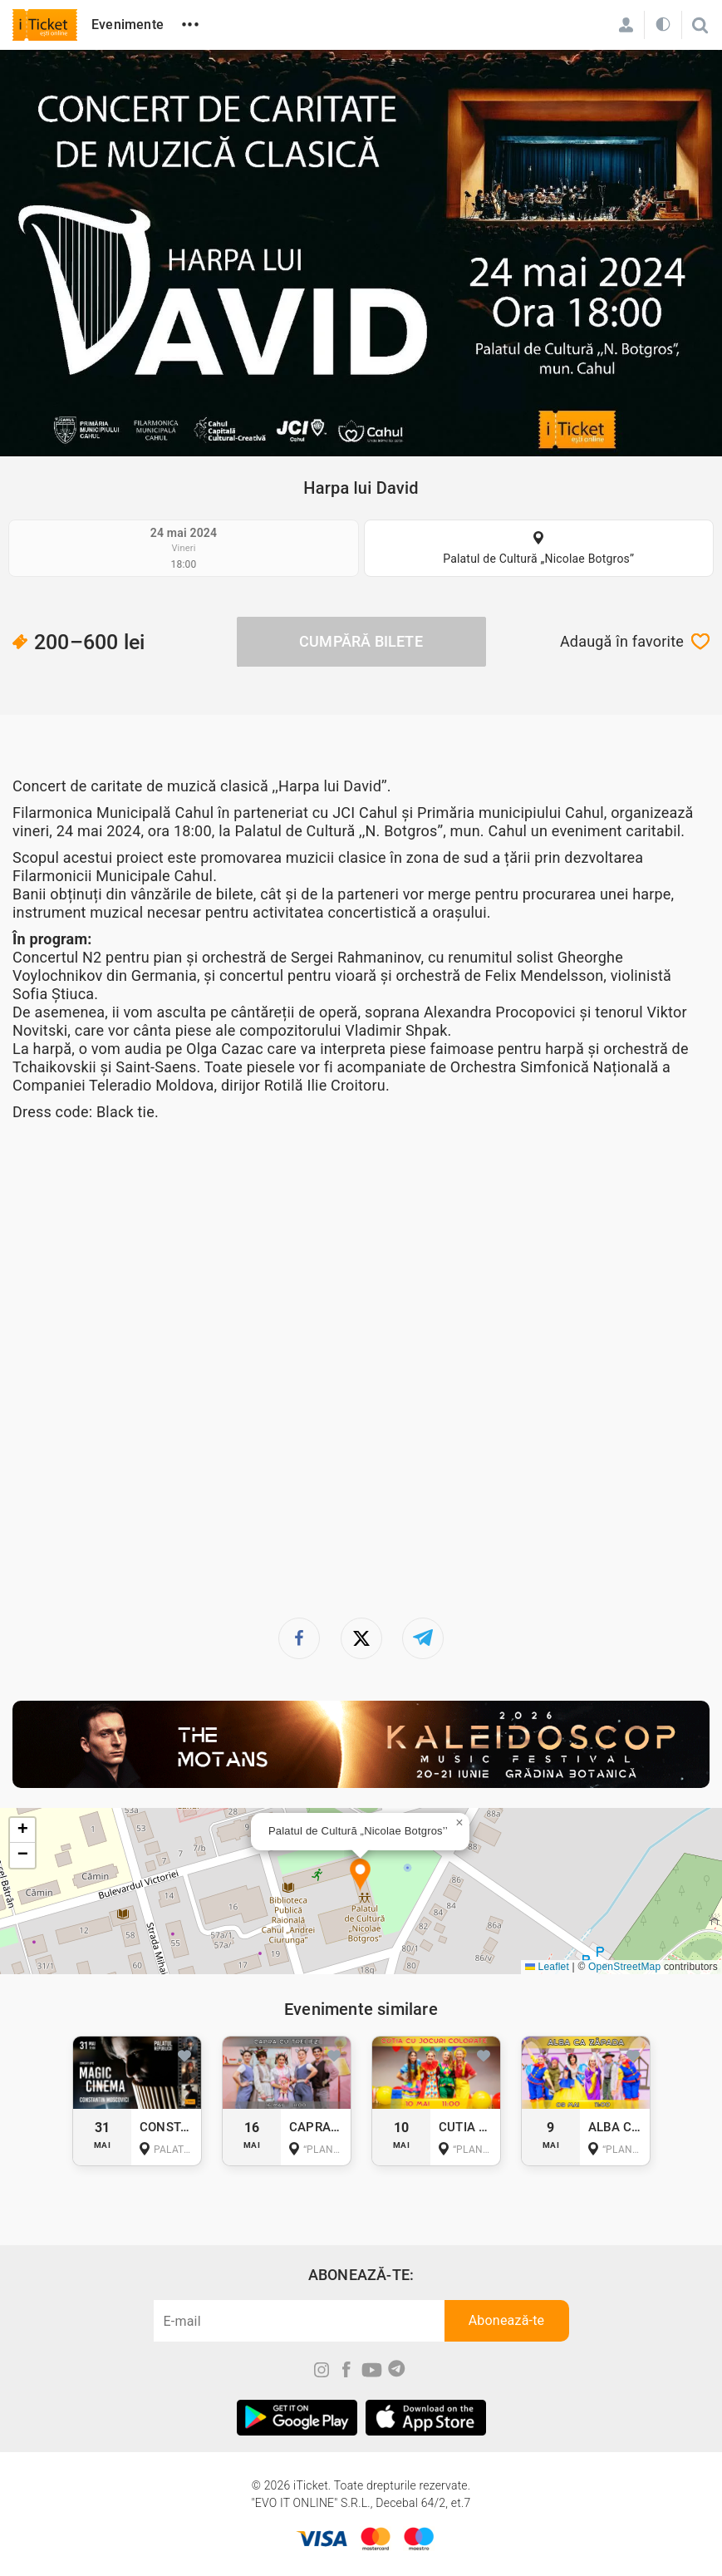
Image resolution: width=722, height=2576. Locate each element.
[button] (360, 1876)
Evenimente (127, 24)
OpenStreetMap (624, 1967)
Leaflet (547, 1967)
